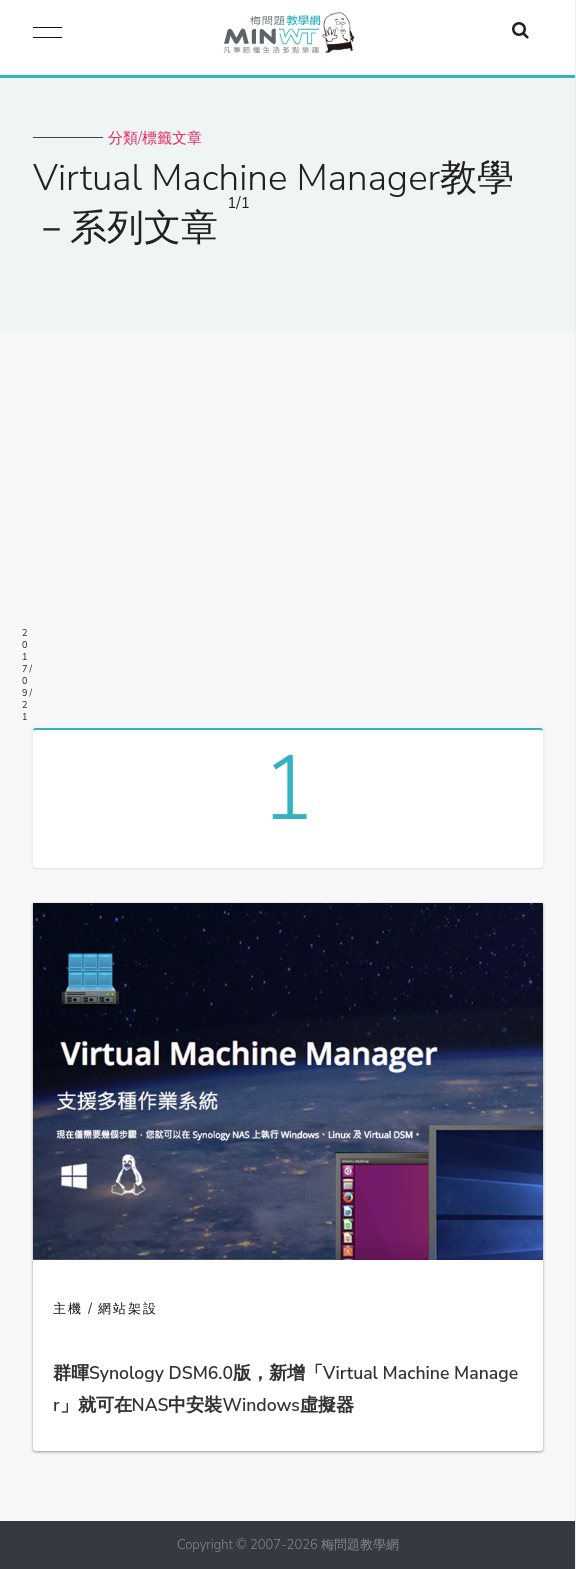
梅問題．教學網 (288, 37)
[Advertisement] (288, 523)
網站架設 (128, 1309)
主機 (68, 1309)
